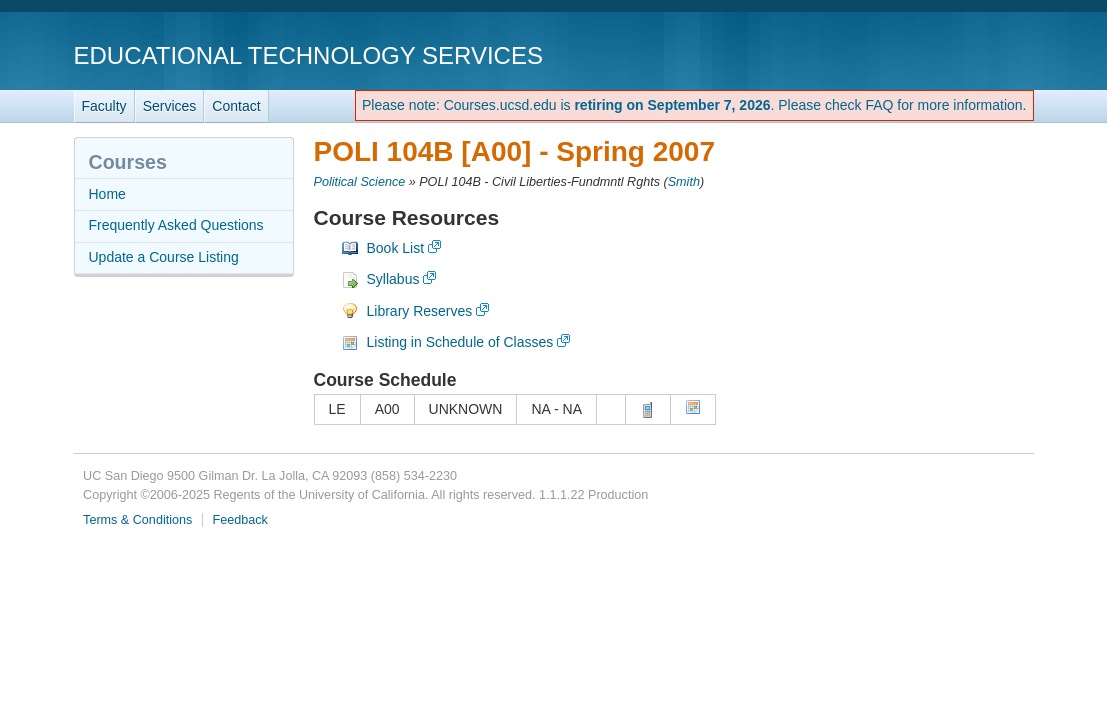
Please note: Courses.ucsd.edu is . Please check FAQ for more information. (694, 105)
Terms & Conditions (137, 520)
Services (170, 106)
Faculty (104, 106)
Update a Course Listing (164, 257)
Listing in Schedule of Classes (460, 342)
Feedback (240, 520)
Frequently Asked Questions (176, 225)
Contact (236, 106)
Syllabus (393, 279)
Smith (684, 182)
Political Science (360, 182)
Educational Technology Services (308, 55)
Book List (396, 248)
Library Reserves (420, 311)
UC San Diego (919, 54)
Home (107, 194)
